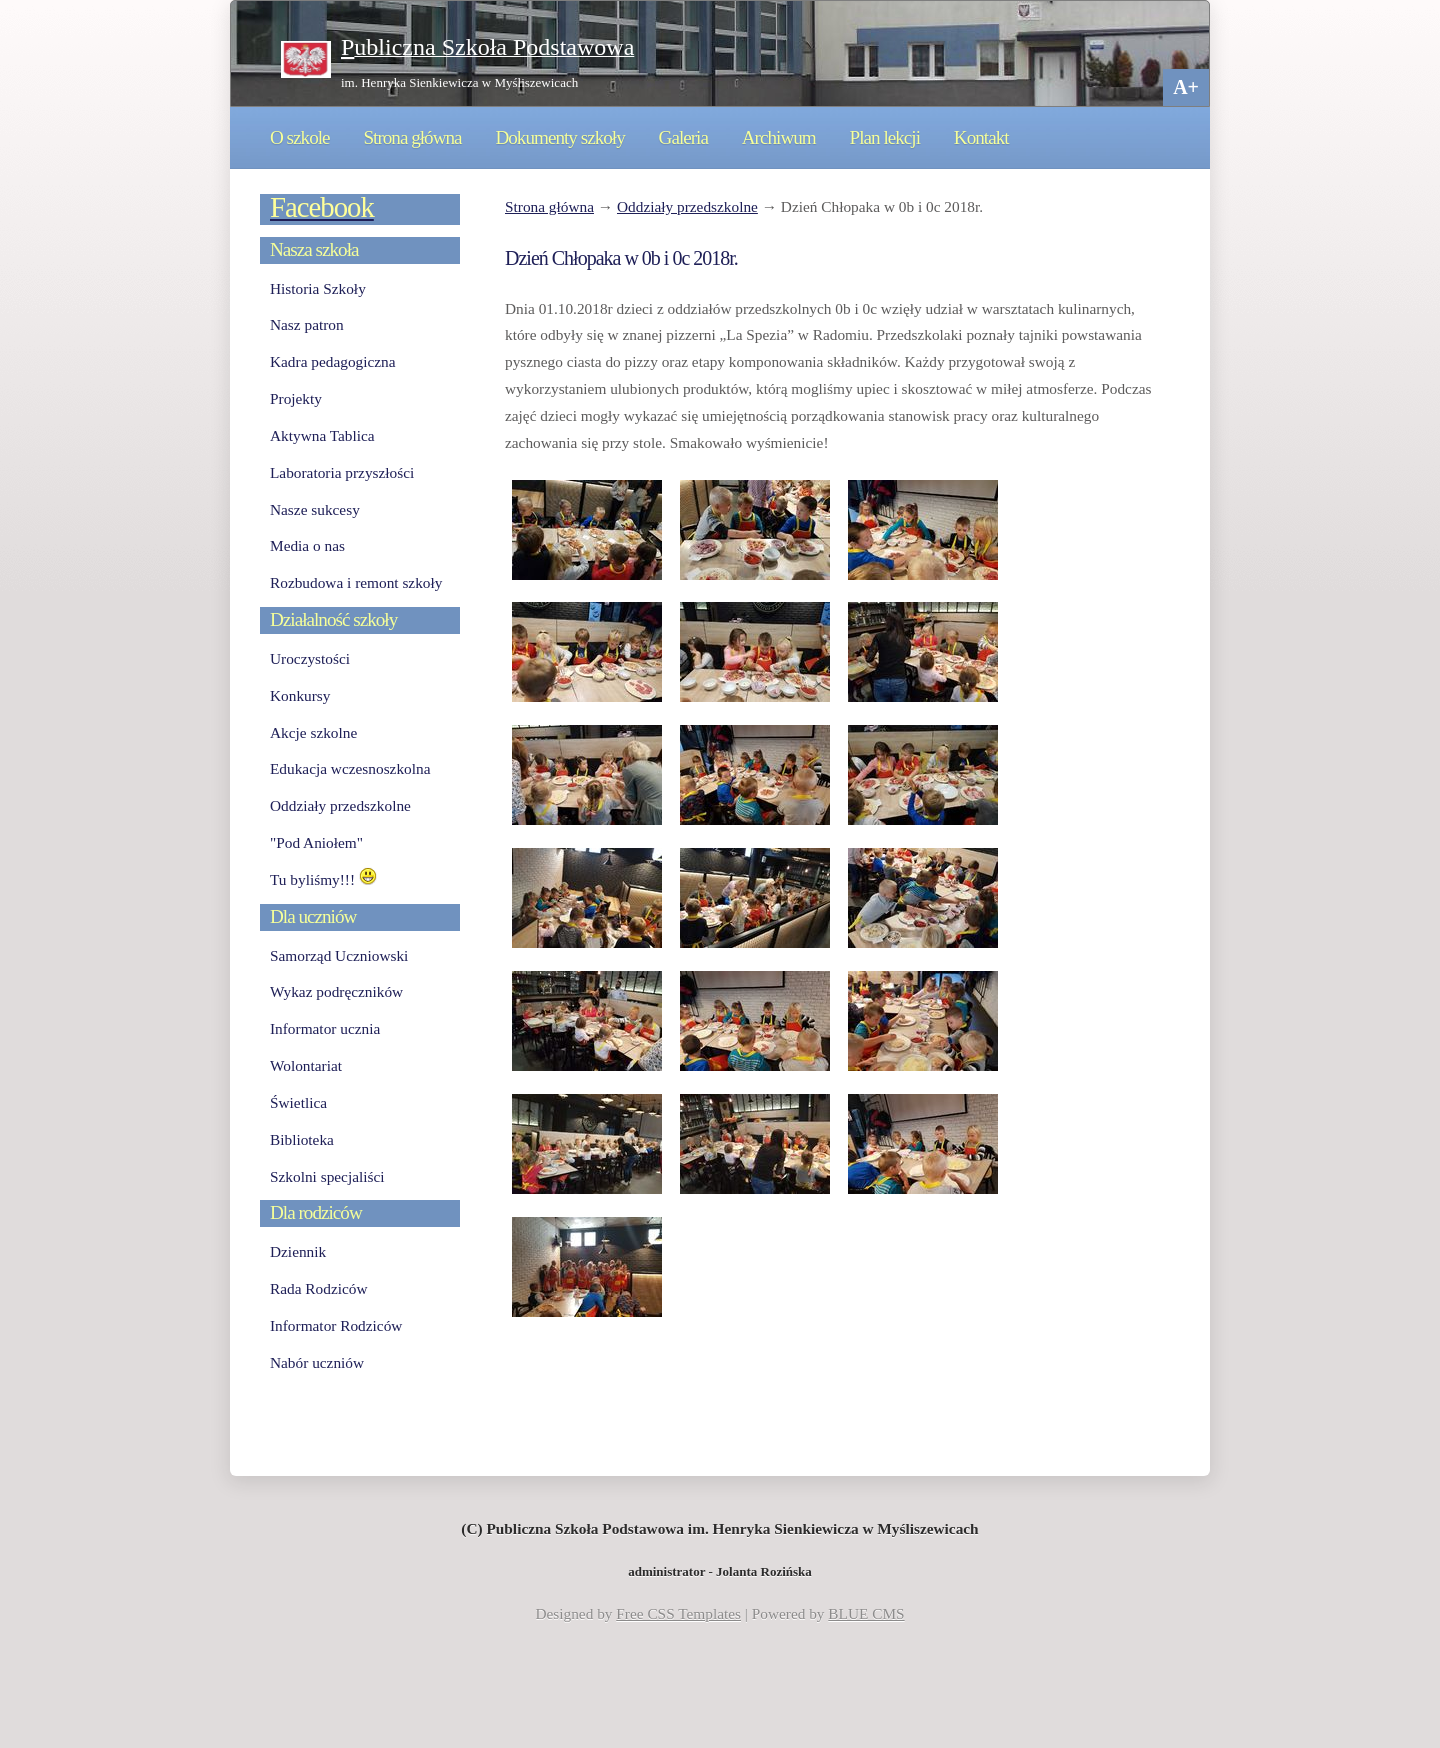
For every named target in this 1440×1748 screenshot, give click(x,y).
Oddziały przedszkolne (687, 206)
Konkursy (300, 695)
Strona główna (412, 137)
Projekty (296, 398)
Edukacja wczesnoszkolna (350, 768)
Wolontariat (306, 1065)
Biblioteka (302, 1139)
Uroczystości (310, 658)
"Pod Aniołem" (316, 842)
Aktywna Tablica (322, 435)
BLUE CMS (866, 1613)
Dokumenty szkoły (559, 137)
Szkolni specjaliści (327, 1176)
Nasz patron (307, 324)
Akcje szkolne (313, 732)
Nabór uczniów (317, 1362)
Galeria (683, 137)
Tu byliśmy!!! (323, 879)
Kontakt (981, 137)
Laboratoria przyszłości (342, 472)
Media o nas (307, 545)
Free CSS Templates (678, 1613)
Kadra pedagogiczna (333, 361)
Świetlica (298, 1102)
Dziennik (298, 1251)
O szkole (300, 137)
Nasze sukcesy (315, 509)
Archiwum (779, 137)
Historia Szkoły (318, 288)
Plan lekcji (885, 137)
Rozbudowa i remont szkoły (356, 582)
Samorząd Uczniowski (339, 955)
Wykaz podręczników (336, 991)
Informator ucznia (325, 1028)
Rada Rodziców (318, 1288)
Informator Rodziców (336, 1325)
